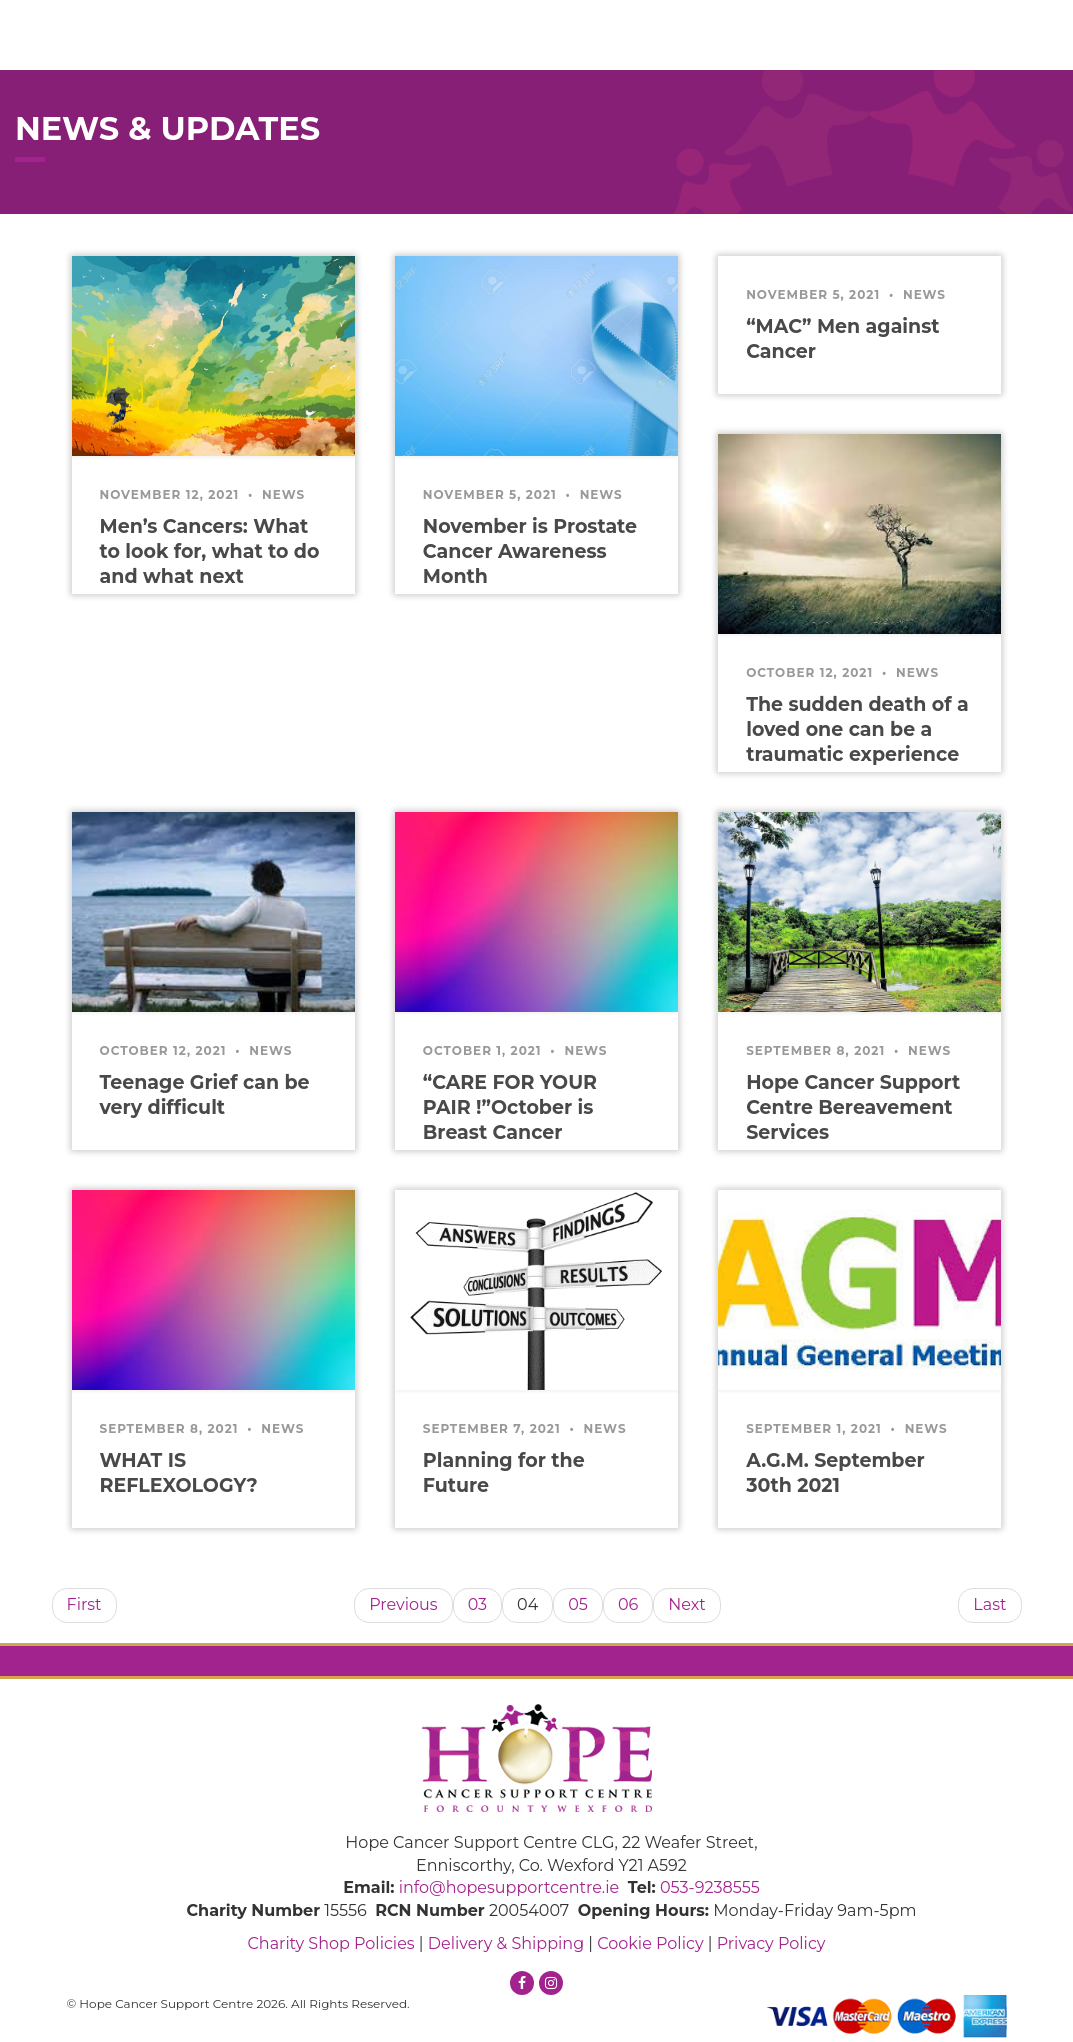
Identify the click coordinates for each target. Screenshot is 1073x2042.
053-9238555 (710, 1887)
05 (578, 1604)
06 (628, 1604)
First (84, 1604)
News (283, 494)
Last (989, 1604)
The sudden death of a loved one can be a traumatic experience (857, 729)
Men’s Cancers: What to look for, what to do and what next (210, 551)
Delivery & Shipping (506, 1943)
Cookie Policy (650, 1943)
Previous (403, 1604)
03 (477, 1604)
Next (686, 1604)
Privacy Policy (771, 1943)
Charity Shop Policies (330, 1943)
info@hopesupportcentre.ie (509, 1887)
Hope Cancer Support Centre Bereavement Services (853, 1107)
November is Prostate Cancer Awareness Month (530, 551)
